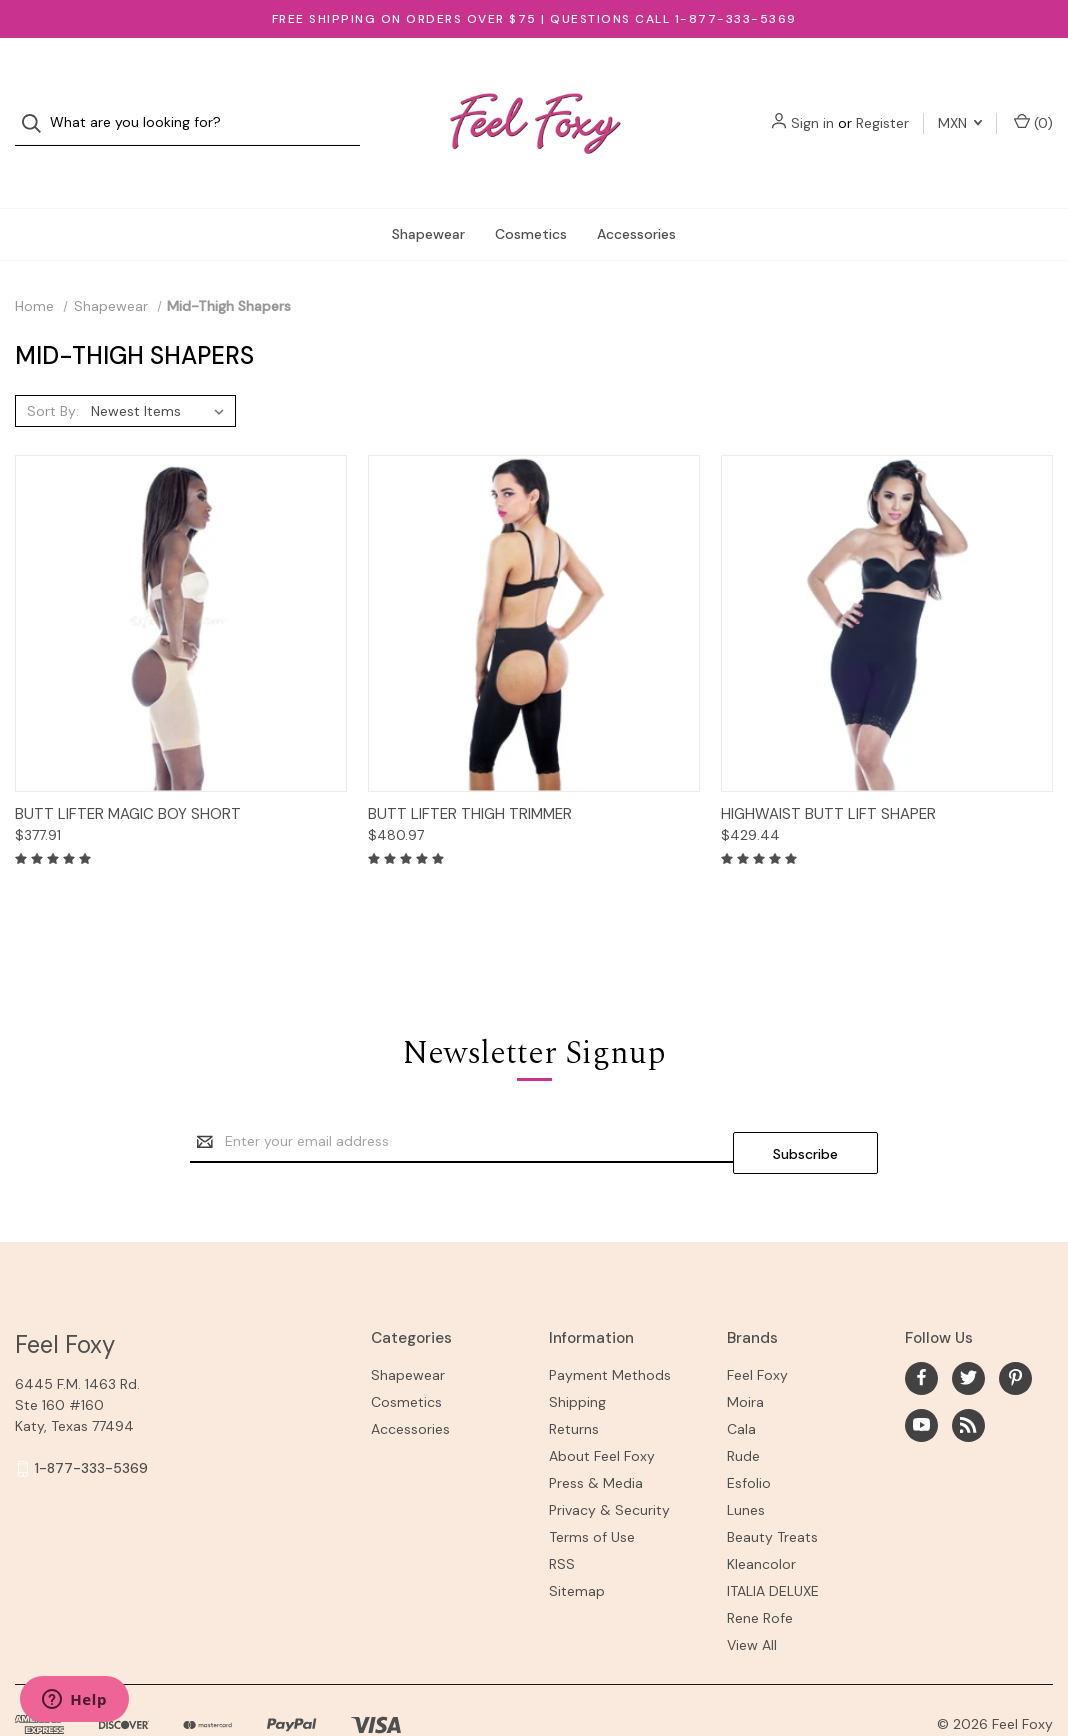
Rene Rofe (760, 1567)
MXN (960, 103)
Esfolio (749, 1432)
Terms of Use (592, 1486)
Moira (745, 1351)
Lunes (746, 1459)
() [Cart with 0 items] (1033, 102)
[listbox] (161, 371)
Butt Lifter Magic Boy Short (128, 774)
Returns (574, 1378)
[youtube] (921, 1373)
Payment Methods (610, 1324)
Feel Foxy (757, 1324)
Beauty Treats (772, 1486)
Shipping (577, 1351)
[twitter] (968, 1326)
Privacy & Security (609, 1459)
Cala (741, 1378)
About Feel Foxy (602, 1405)
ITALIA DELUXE (773, 1540)
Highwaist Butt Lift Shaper (828, 774)
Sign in (812, 103)
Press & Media (596, 1432)
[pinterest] (1015, 1326)
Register (882, 103)
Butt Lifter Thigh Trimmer (470, 774)
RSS (562, 1513)
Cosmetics (531, 194)
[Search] (37, 103)
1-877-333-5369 (91, 1417)
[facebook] (921, 1326)
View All (752, 1594)
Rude (743, 1405)
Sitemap (577, 1540)
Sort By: (53, 371)
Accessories (636, 194)
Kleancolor (761, 1513)
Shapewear (428, 194)
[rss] (968, 1373)
